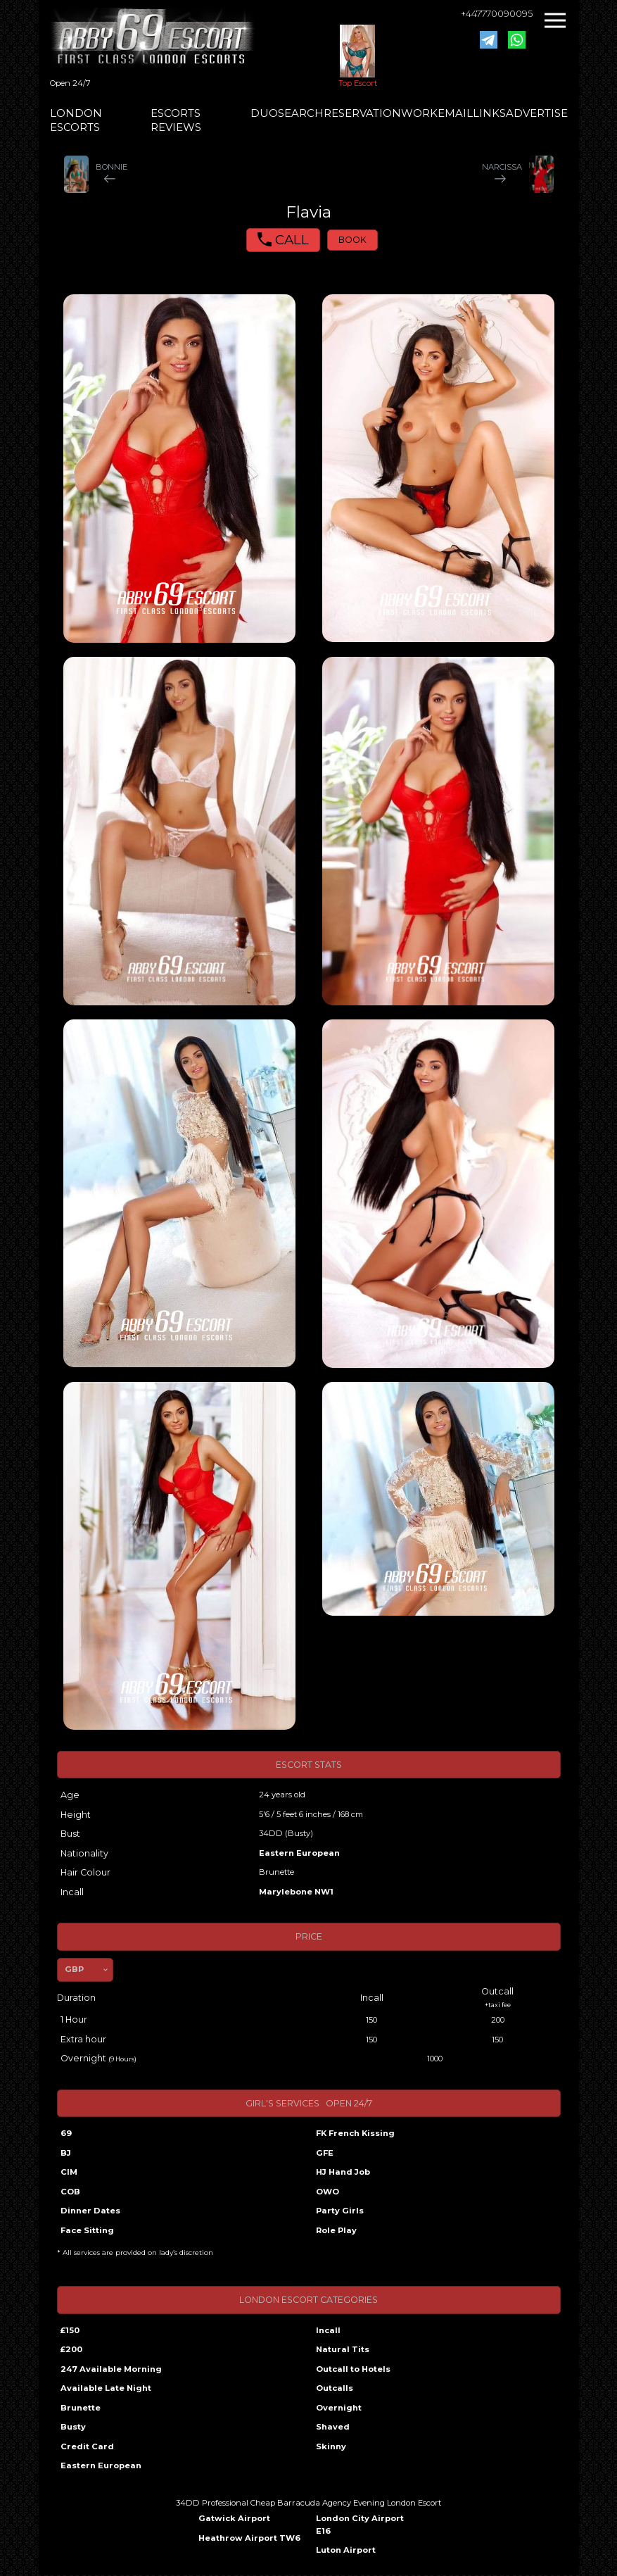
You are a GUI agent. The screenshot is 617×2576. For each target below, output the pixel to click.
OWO (327, 2192)
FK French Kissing (355, 2133)
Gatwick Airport (234, 2518)
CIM (69, 2172)
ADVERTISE (537, 113)
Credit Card (87, 2446)
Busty (73, 2427)
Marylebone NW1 (296, 1892)
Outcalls (334, 2388)
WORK (419, 113)
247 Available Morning (111, 2369)
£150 (70, 2330)
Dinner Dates (90, 2211)
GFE (324, 2153)
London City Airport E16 (360, 2524)
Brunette (81, 2408)
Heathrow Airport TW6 (249, 2538)
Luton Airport (346, 2550)
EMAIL (455, 113)
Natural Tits (342, 2349)
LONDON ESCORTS (76, 120)
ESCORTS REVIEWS (176, 120)
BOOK (352, 239)
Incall (328, 2330)
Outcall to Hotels (353, 2369)
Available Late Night (106, 2388)
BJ (66, 2153)
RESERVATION (362, 113)
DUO (264, 113)
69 (66, 2133)
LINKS (489, 113)
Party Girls (340, 2211)
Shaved (333, 2427)
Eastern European (299, 1853)
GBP (74, 1969)
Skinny (331, 2446)
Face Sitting (87, 2230)
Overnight (339, 2408)
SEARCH (301, 113)
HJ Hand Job (343, 2172)
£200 (71, 2349)
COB (70, 2192)
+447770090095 (497, 13)
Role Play (336, 2230)
